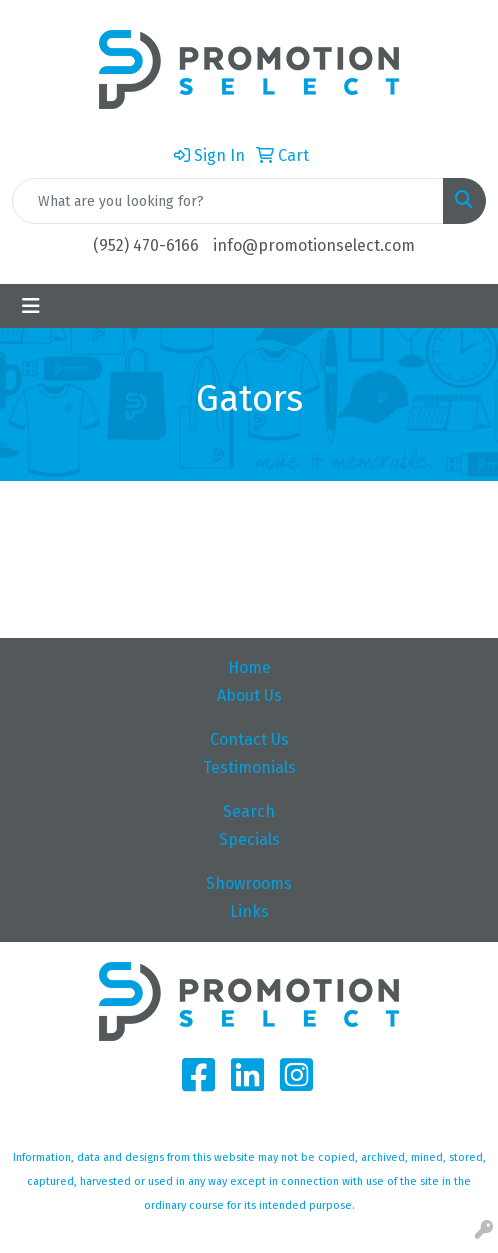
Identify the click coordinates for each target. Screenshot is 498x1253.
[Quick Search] (228, 201)
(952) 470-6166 (146, 245)
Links (249, 911)
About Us (249, 695)
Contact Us (249, 739)
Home (249, 667)
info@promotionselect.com (314, 245)
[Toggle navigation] (31, 306)
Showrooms (249, 883)
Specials (249, 839)
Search (249, 811)
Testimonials (249, 767)
